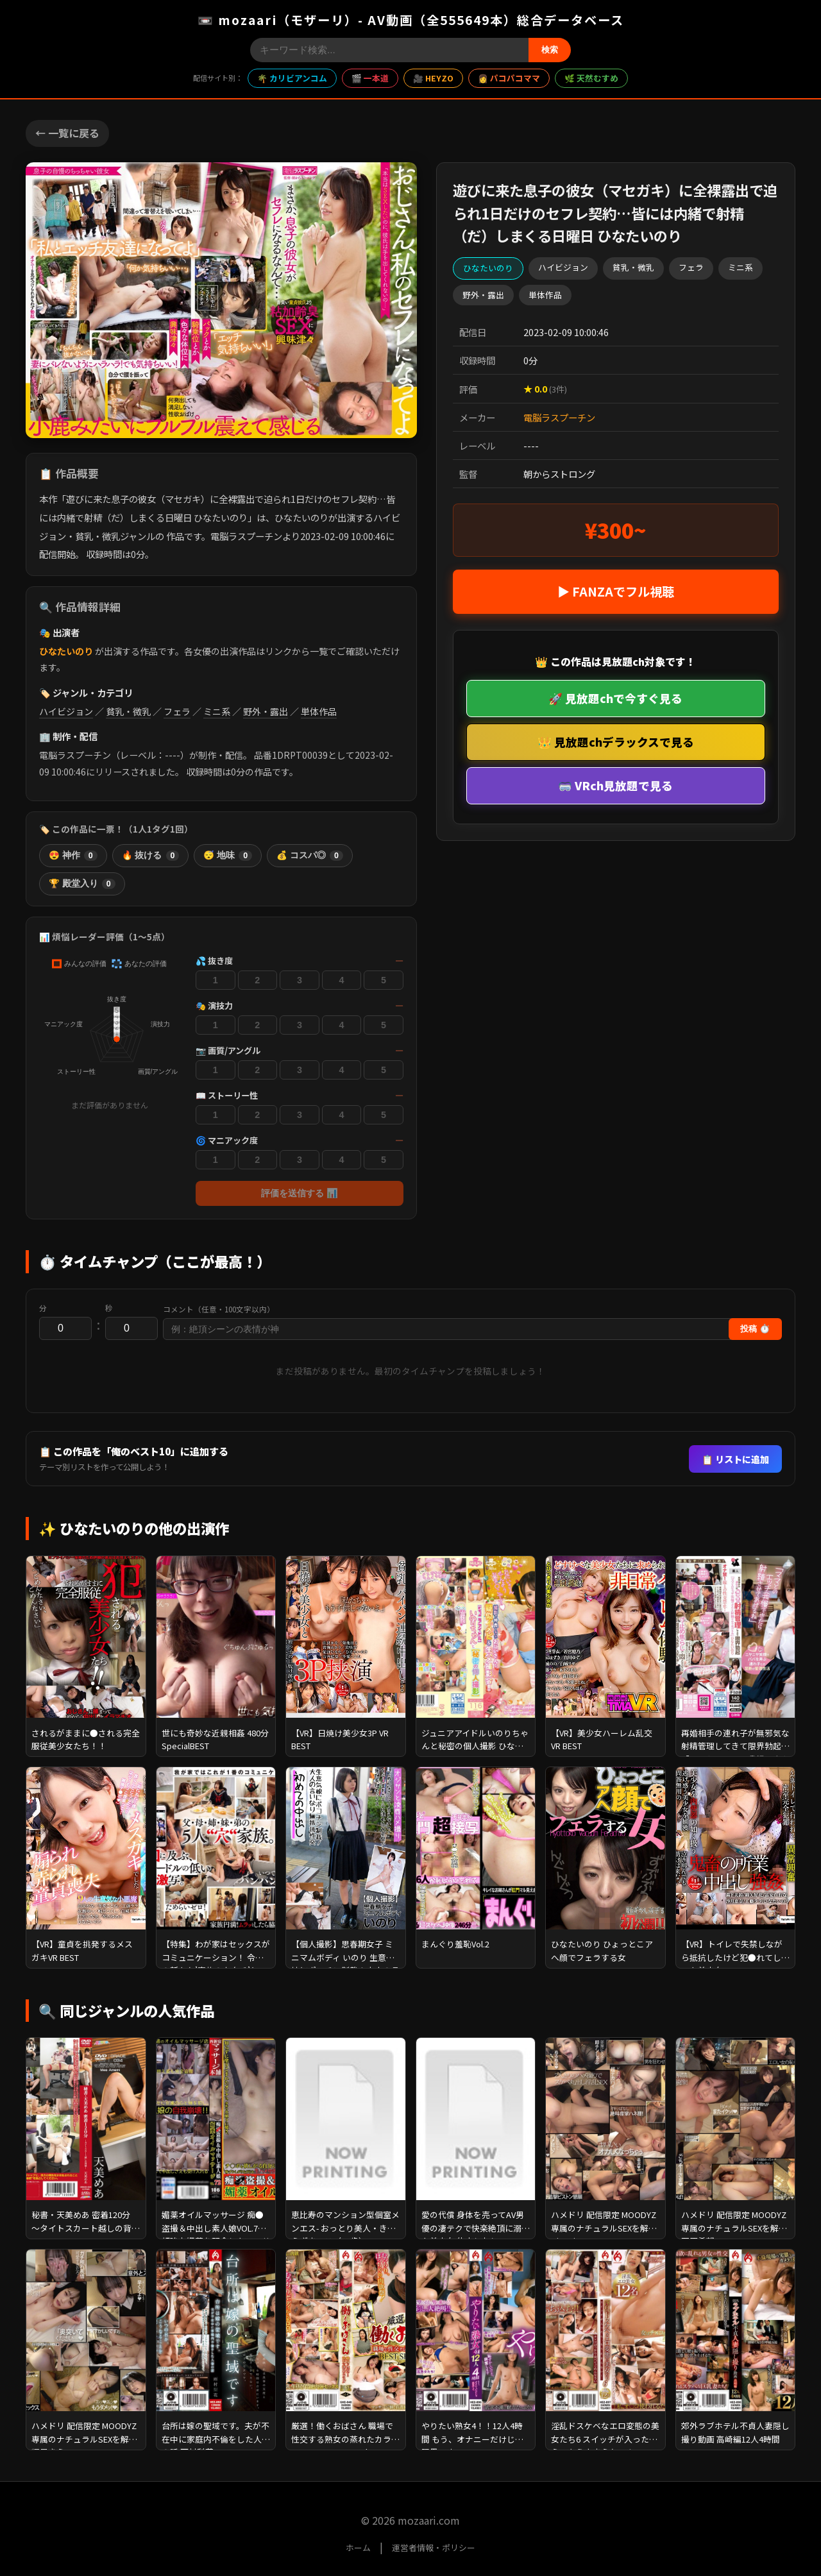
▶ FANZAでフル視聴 (615, 591)
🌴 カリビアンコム (292, 78)
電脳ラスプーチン (559, 417)
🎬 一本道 (370, 78)
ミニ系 (216, 711)
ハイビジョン (66, 711)
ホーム (358, 2547)
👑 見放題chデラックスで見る (615, 742)
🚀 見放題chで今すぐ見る (615, 698)
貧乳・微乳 (128, 711)
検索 (549, 50)
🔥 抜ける (151, 856)
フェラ (177, 711)
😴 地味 (227, 856)
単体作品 (319, 711)
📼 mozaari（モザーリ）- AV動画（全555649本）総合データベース (411, 20)
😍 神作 (73, 856)
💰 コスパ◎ (309, 856)
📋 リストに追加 (735, 1459)
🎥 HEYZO (433, 78)
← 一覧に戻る (67, 132)
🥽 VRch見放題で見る (615, 785)
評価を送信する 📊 (299, 1193)
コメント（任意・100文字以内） (219, 1309)
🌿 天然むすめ (591, 78)
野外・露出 (265, 711)
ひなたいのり (66, 651)
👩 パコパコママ (509, 78)
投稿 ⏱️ (755, 1329)
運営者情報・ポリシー (433, 2547)
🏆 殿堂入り (82, 884)
